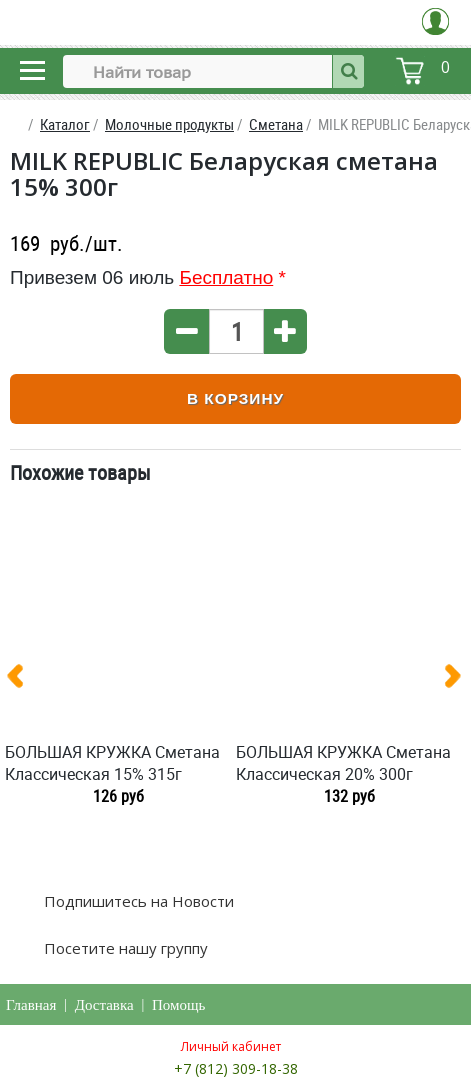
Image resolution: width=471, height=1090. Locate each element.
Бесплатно (226, 277)
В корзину (235, 398)
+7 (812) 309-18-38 (236, 1068)
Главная (31, 1005)
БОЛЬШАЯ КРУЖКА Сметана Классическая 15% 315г (112, 763)
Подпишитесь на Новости (137, 901)
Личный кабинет (231, 1046)
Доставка (104, 1005)
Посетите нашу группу (124, 948)
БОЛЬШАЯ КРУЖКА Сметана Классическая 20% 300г (343, 763)
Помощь (178, 1005)
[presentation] (23, 680)
